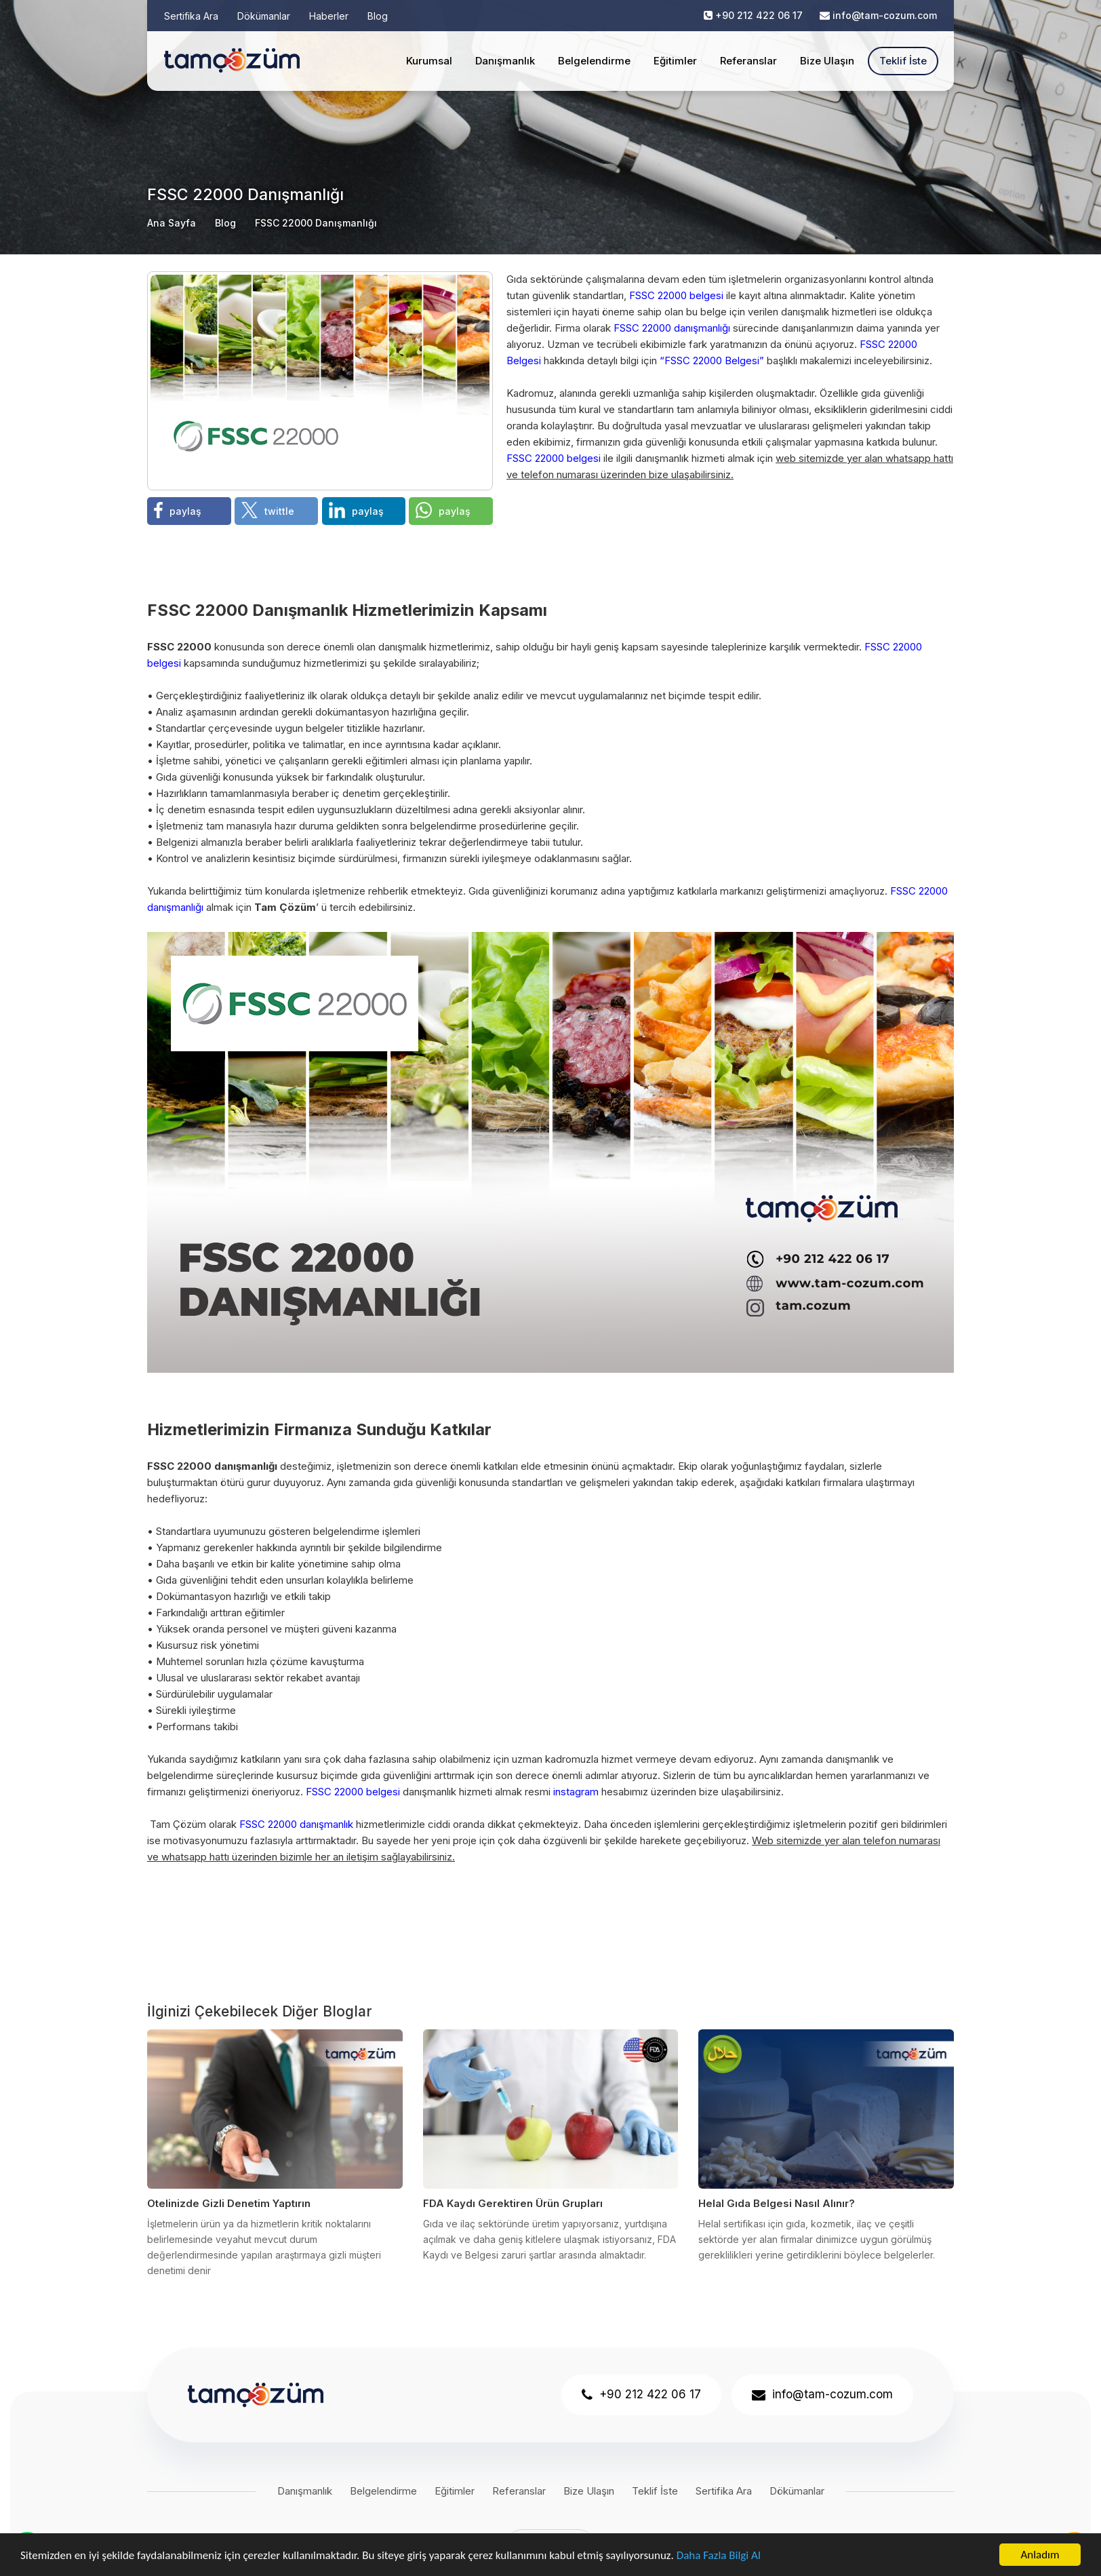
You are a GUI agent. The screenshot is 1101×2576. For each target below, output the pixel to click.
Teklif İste (903, 60)
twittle (267, 510)
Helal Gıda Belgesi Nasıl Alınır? (776, 2203)
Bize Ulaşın (827, 60)
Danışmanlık (505, 60)
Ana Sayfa (171, 223)
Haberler (328, 16)
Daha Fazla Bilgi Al (719, 2555)
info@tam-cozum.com (885, 15)
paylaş (177, 510)
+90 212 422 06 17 (759, 15)
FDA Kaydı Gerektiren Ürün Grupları (513, 2203)
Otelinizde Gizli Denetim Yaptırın (229, 2203)
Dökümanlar (263, 16)
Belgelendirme (594, 60)
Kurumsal (429, 60)
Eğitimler (675, 60)
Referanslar (748, 60)
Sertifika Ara (191, 16)
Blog (377, 16)
